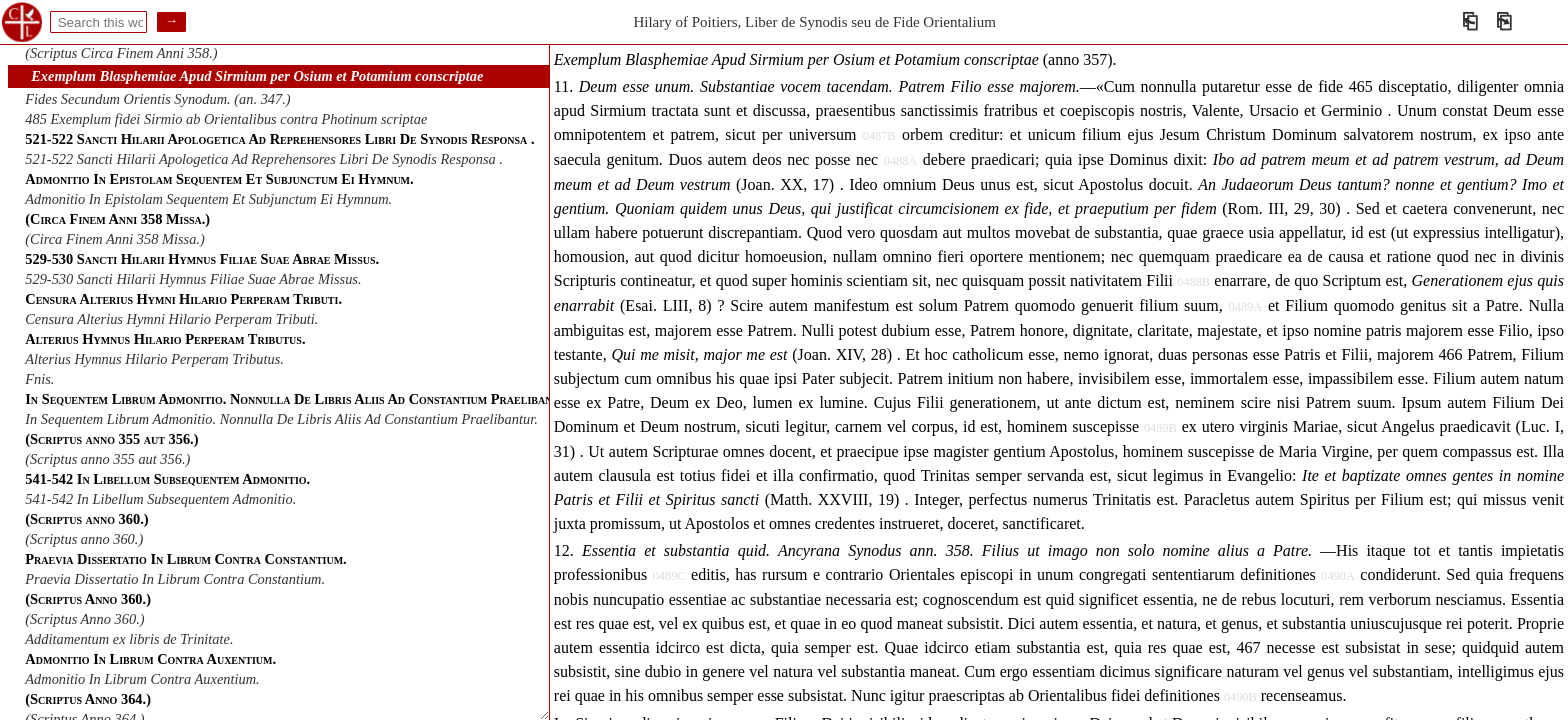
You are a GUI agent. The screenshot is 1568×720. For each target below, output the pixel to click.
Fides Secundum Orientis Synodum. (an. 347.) (157, 99)
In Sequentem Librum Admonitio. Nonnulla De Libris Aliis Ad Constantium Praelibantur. (281, 419)
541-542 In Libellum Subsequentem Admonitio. (160, 499)
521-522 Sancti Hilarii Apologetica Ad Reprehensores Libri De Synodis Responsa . (264, 159)
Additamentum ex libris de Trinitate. (129, 639)
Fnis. (39, 379)
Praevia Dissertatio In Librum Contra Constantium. (175, 579)
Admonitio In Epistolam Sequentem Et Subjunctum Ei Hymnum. (208, 199)
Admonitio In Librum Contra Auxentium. (142, 679)
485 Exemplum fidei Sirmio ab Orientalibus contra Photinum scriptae (226, 119)
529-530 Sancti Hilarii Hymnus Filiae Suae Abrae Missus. (193, 279)
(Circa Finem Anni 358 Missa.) (114, 239)
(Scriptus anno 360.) (84, 539)
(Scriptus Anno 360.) (84, 619)
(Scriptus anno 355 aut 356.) (107, 459)
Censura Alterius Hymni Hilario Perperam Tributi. (171, 319)
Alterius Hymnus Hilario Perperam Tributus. (154, 359)
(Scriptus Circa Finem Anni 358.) (121, 53)
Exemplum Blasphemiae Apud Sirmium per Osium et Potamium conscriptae (257, 76)
